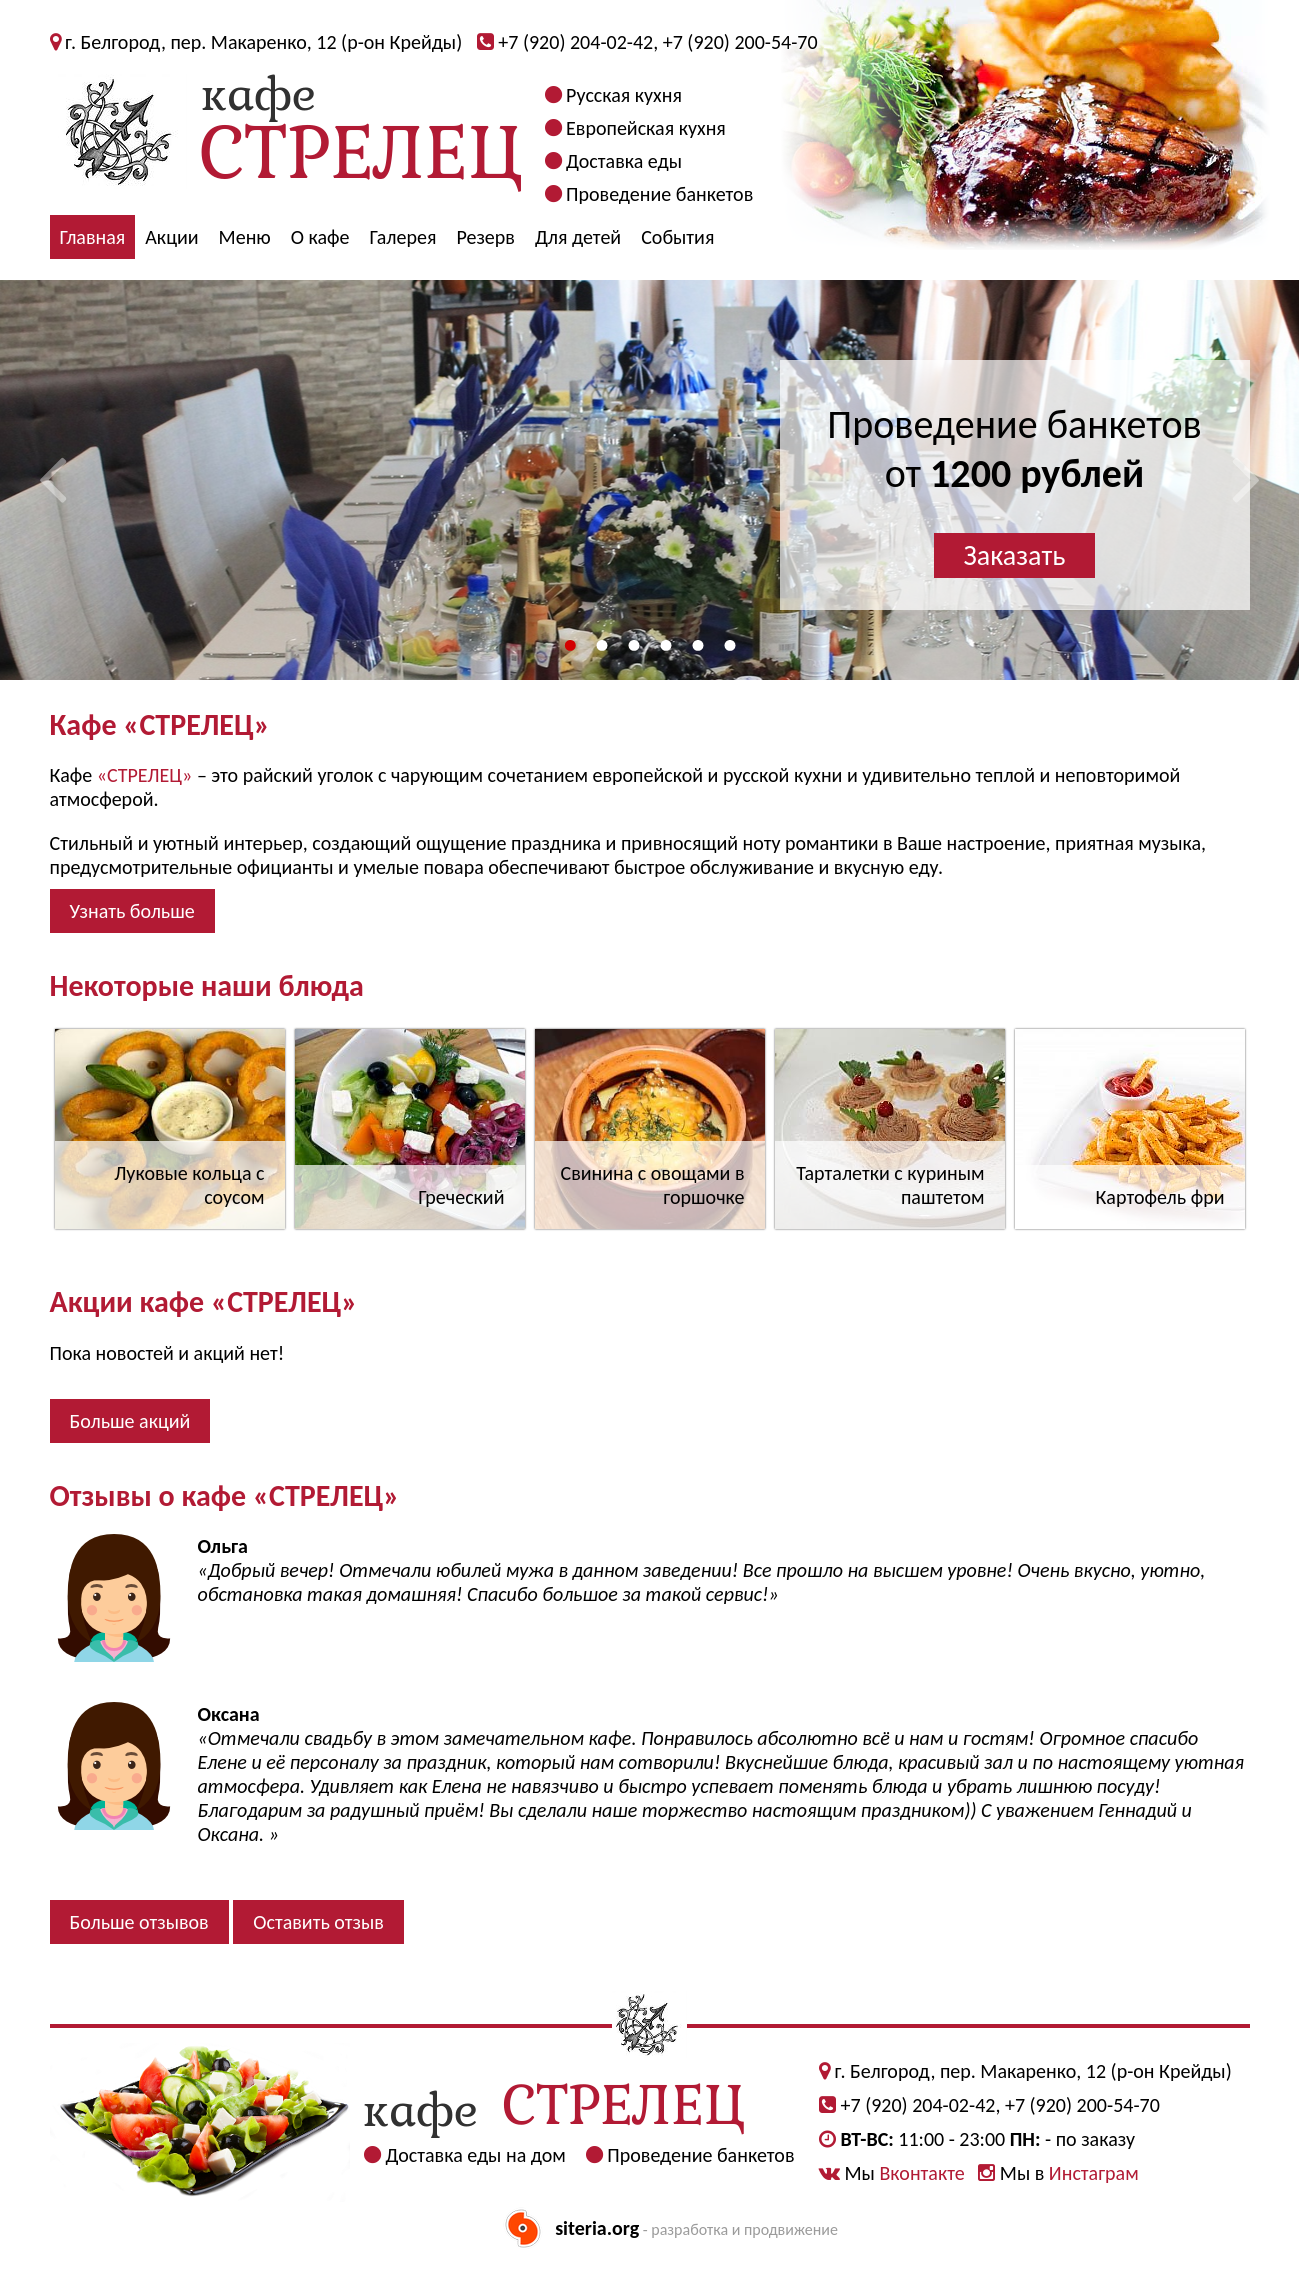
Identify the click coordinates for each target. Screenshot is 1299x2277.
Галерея (403, 237)
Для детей (578, 237)
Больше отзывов (139, 1922)
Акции (171, 237)
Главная (93, 237)
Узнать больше (132, 911)
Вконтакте (921, 2173)
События (677, 237)
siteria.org (597, 2228)
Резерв (485, 237)
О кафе (320, 237)
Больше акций (130, 1421)
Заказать (1015, 555)
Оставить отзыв (318, 1922)
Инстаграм (1094, 2173)
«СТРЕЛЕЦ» (145, 775)
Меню (245, 237)
